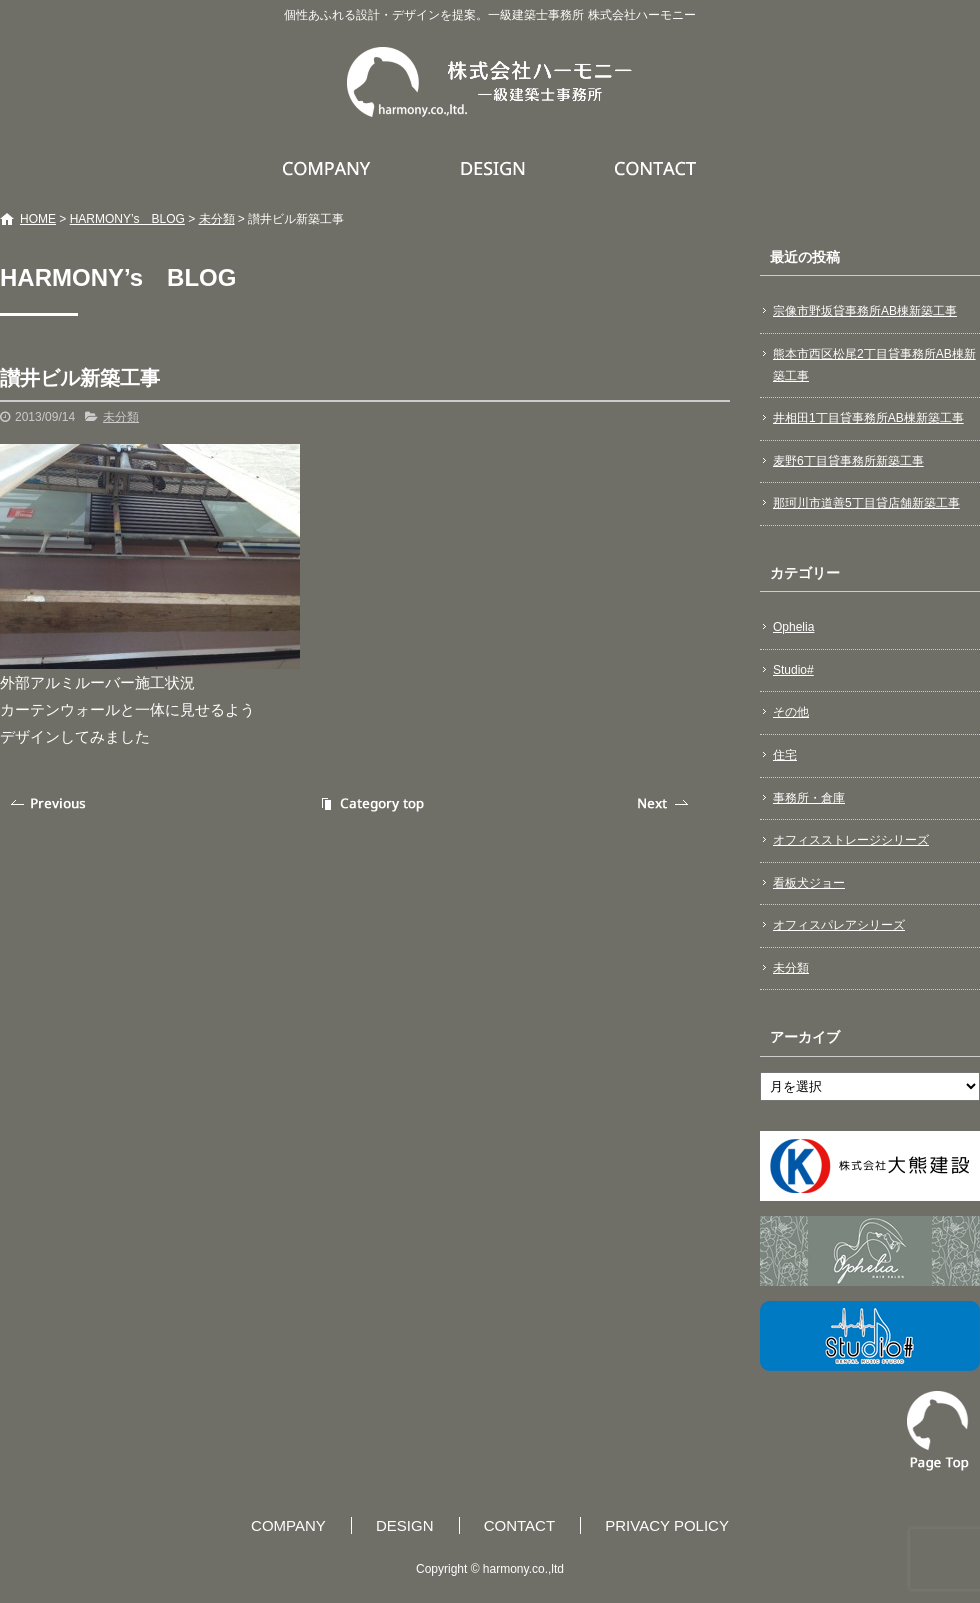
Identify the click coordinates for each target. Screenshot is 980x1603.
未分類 (217, 219)
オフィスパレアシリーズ (839, 925)
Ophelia (793, 627)
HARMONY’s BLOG (127, 219)
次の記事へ (665, 803)
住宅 (785, 755)
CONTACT (656, 168)
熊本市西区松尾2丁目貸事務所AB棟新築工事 (874, 365)
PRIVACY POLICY (667, 1525)
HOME (38, 219)
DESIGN (495, 168)
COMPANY (329, 168)
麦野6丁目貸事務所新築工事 (848, 461)
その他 (791, 712)
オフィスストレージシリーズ (851, 840)
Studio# (793, 670)
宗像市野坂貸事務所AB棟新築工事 (865, 311)
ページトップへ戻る (938, 1431)
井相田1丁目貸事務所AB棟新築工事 (868, 418)
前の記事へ (50, 803)
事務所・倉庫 (809, 798)
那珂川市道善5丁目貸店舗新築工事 (866, 503)
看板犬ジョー (809, 883)
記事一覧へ (370, 803)
